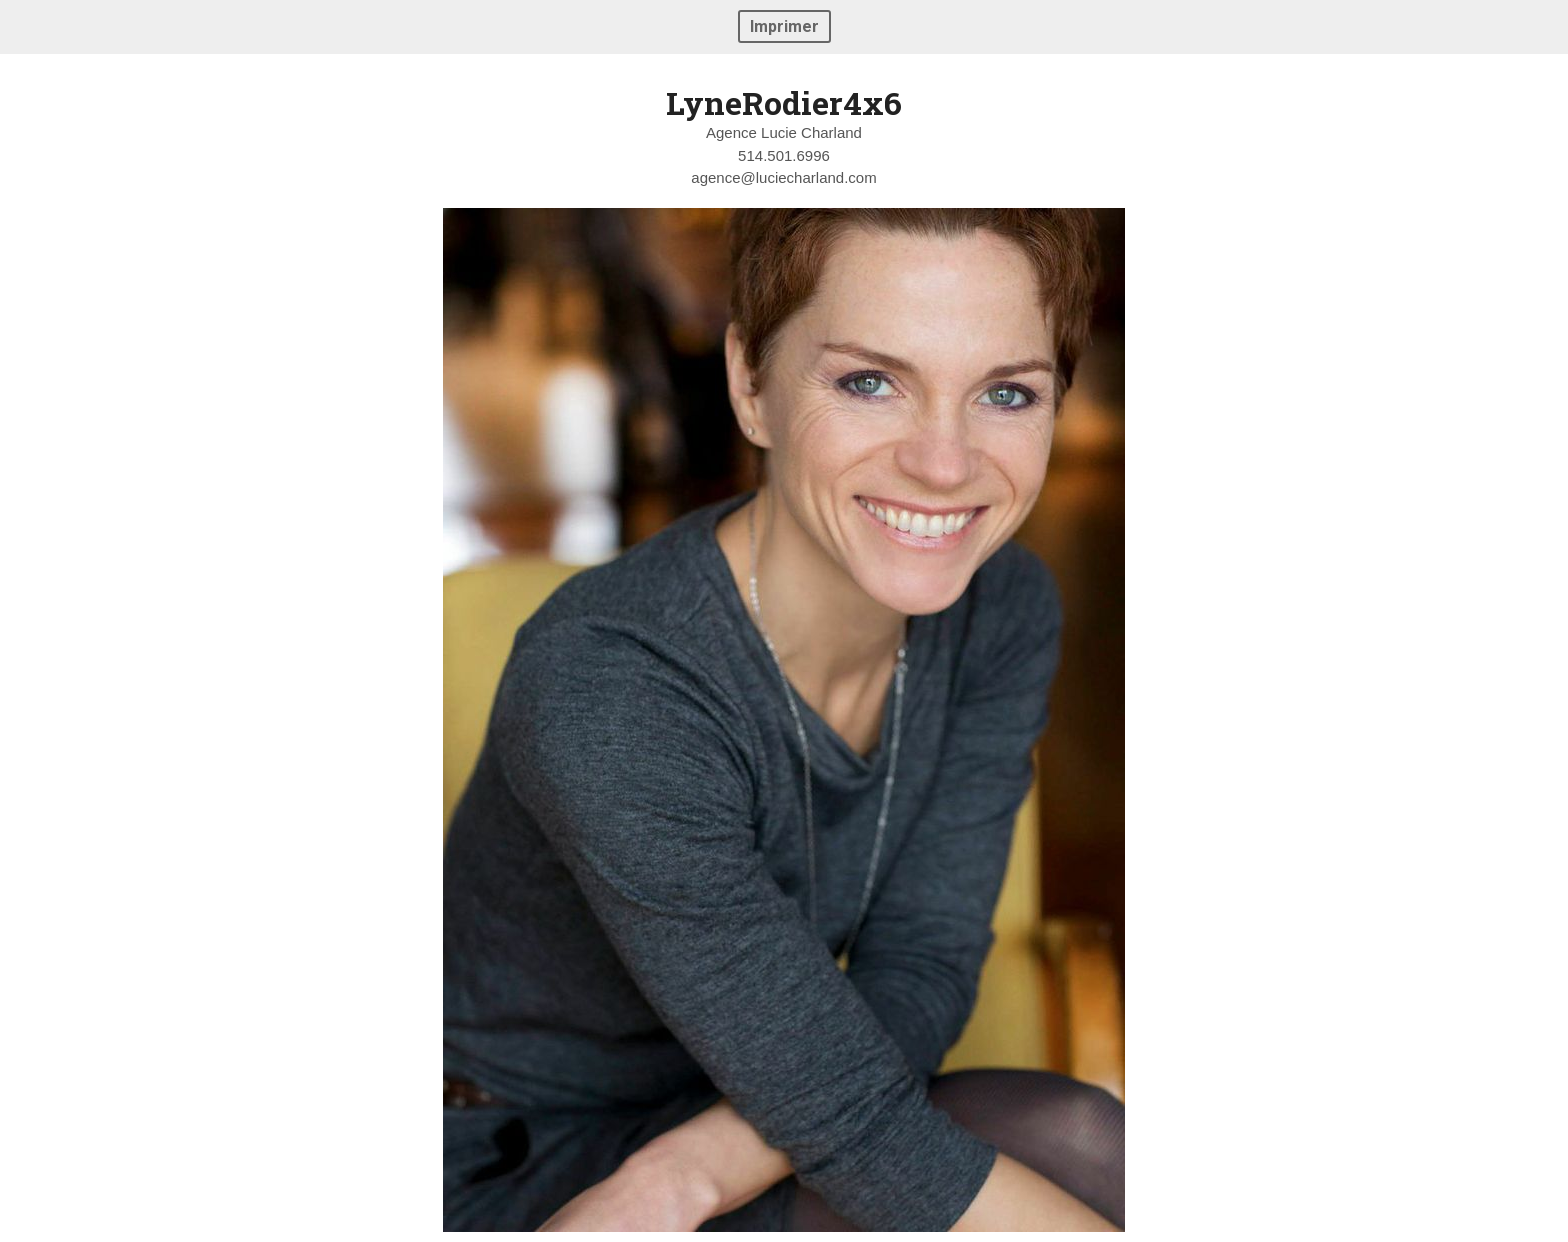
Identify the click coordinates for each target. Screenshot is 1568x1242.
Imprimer (784, 26)
